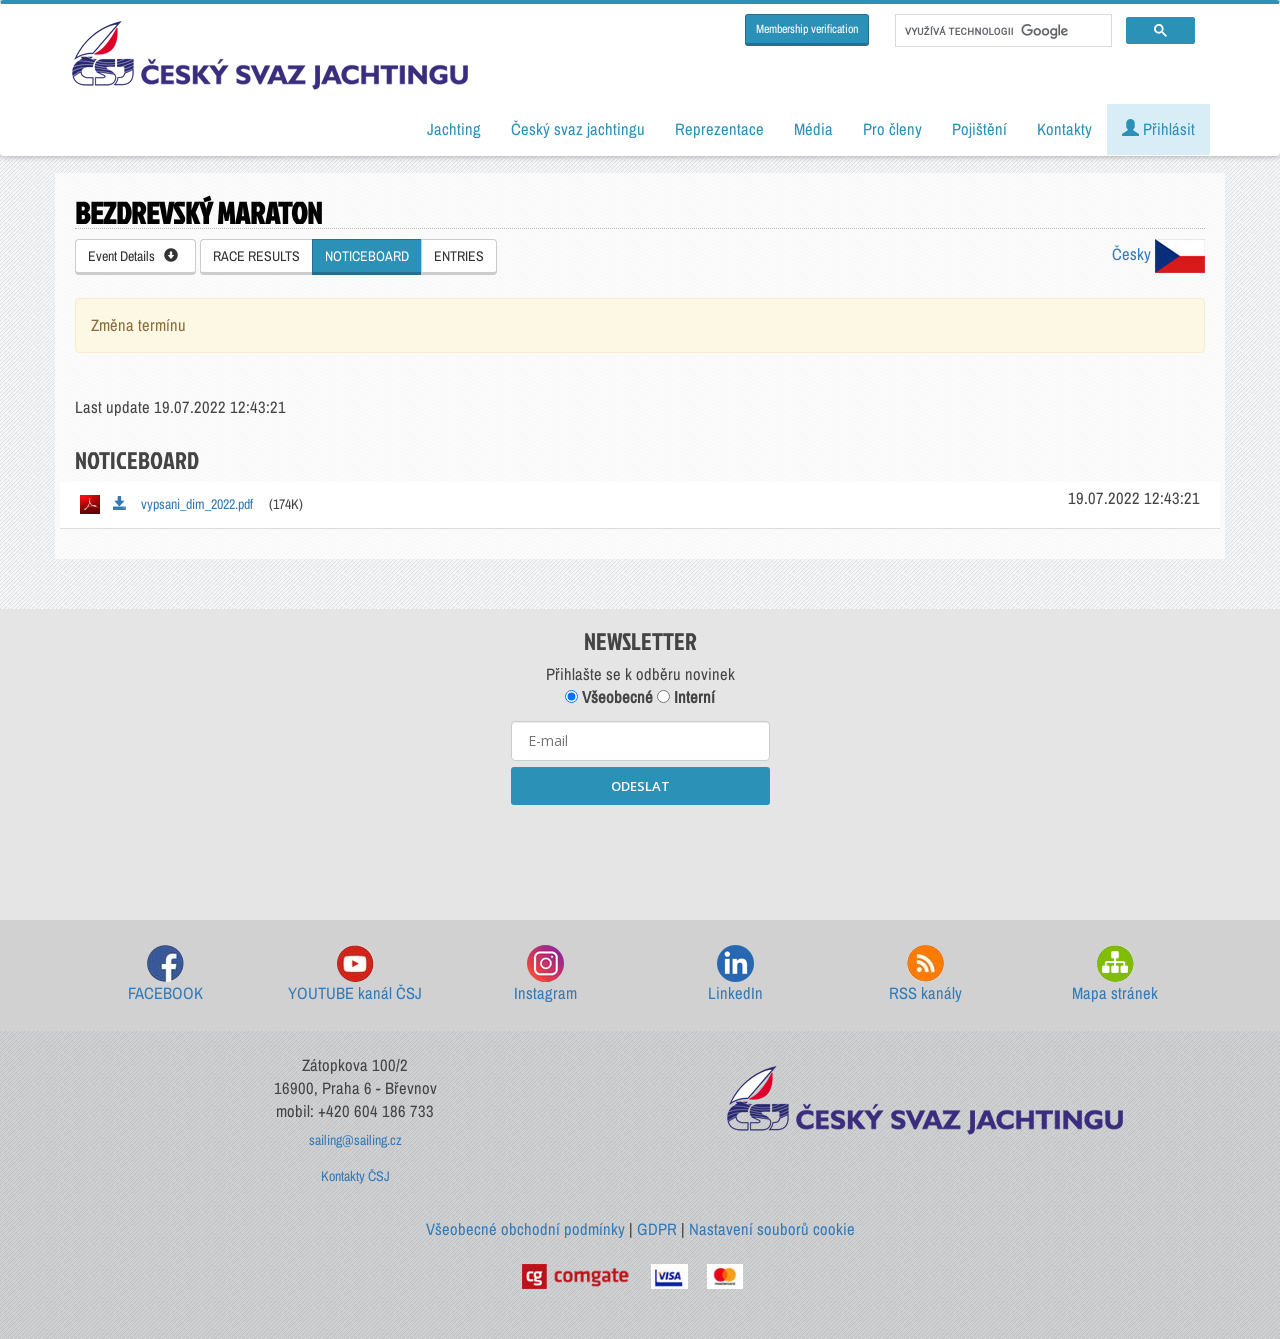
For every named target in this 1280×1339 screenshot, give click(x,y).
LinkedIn (735, 974)
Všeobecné (609, 697)
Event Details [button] (133, 256)
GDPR (657, 1229)
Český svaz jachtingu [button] (578, 129)
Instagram (545, 974)
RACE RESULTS (256, 256)
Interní (686, 697)
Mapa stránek (1115, 974)
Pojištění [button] (979, 129)
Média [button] (813, 129)
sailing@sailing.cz (355, 1140)
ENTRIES (459, 256)
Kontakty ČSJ (355, 1176)
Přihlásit (1158, 129)
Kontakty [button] (1064, 129)
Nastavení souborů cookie (772, 1229)
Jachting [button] (454, 129)
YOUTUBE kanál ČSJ (355, 974)
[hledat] (1001, 31)
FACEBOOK (165, 974)
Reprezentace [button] (719, 129)
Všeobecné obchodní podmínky (525, 1229)
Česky (1158, 254)
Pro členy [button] (892, 129)
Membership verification (807, 29)
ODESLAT (640, 786)
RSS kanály (925, 974)
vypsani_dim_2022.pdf (183, 504)
